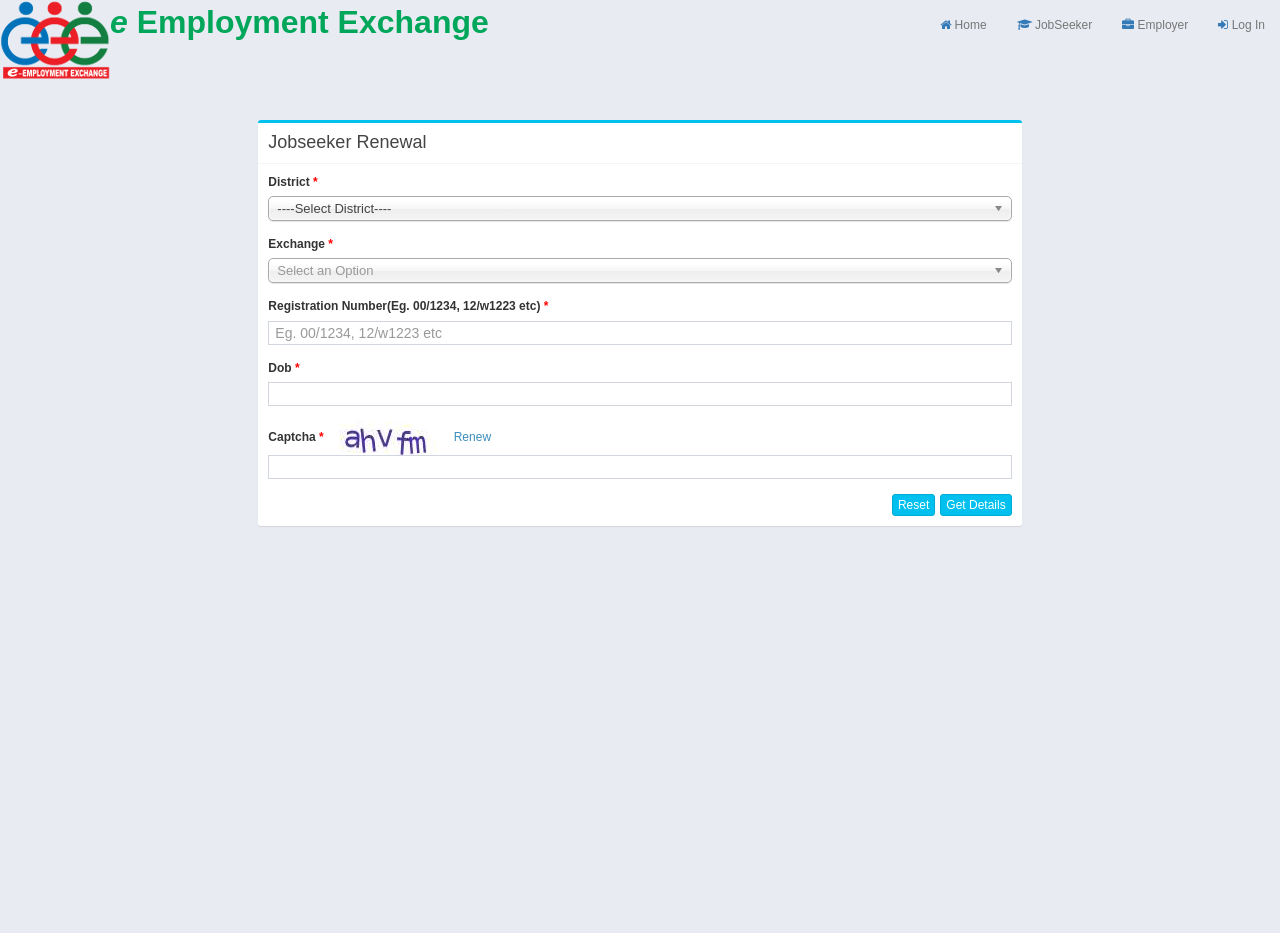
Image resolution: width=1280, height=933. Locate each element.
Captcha (291, 437)
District (288, 182)
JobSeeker (1055, 25)
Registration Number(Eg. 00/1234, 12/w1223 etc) (404, 306)
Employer (1155, 25)
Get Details (975, 505)
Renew (472, 437)
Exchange (296, 244)
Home (963, 25)
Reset (913, 505)
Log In (1241, 25)
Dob (279, 368)
